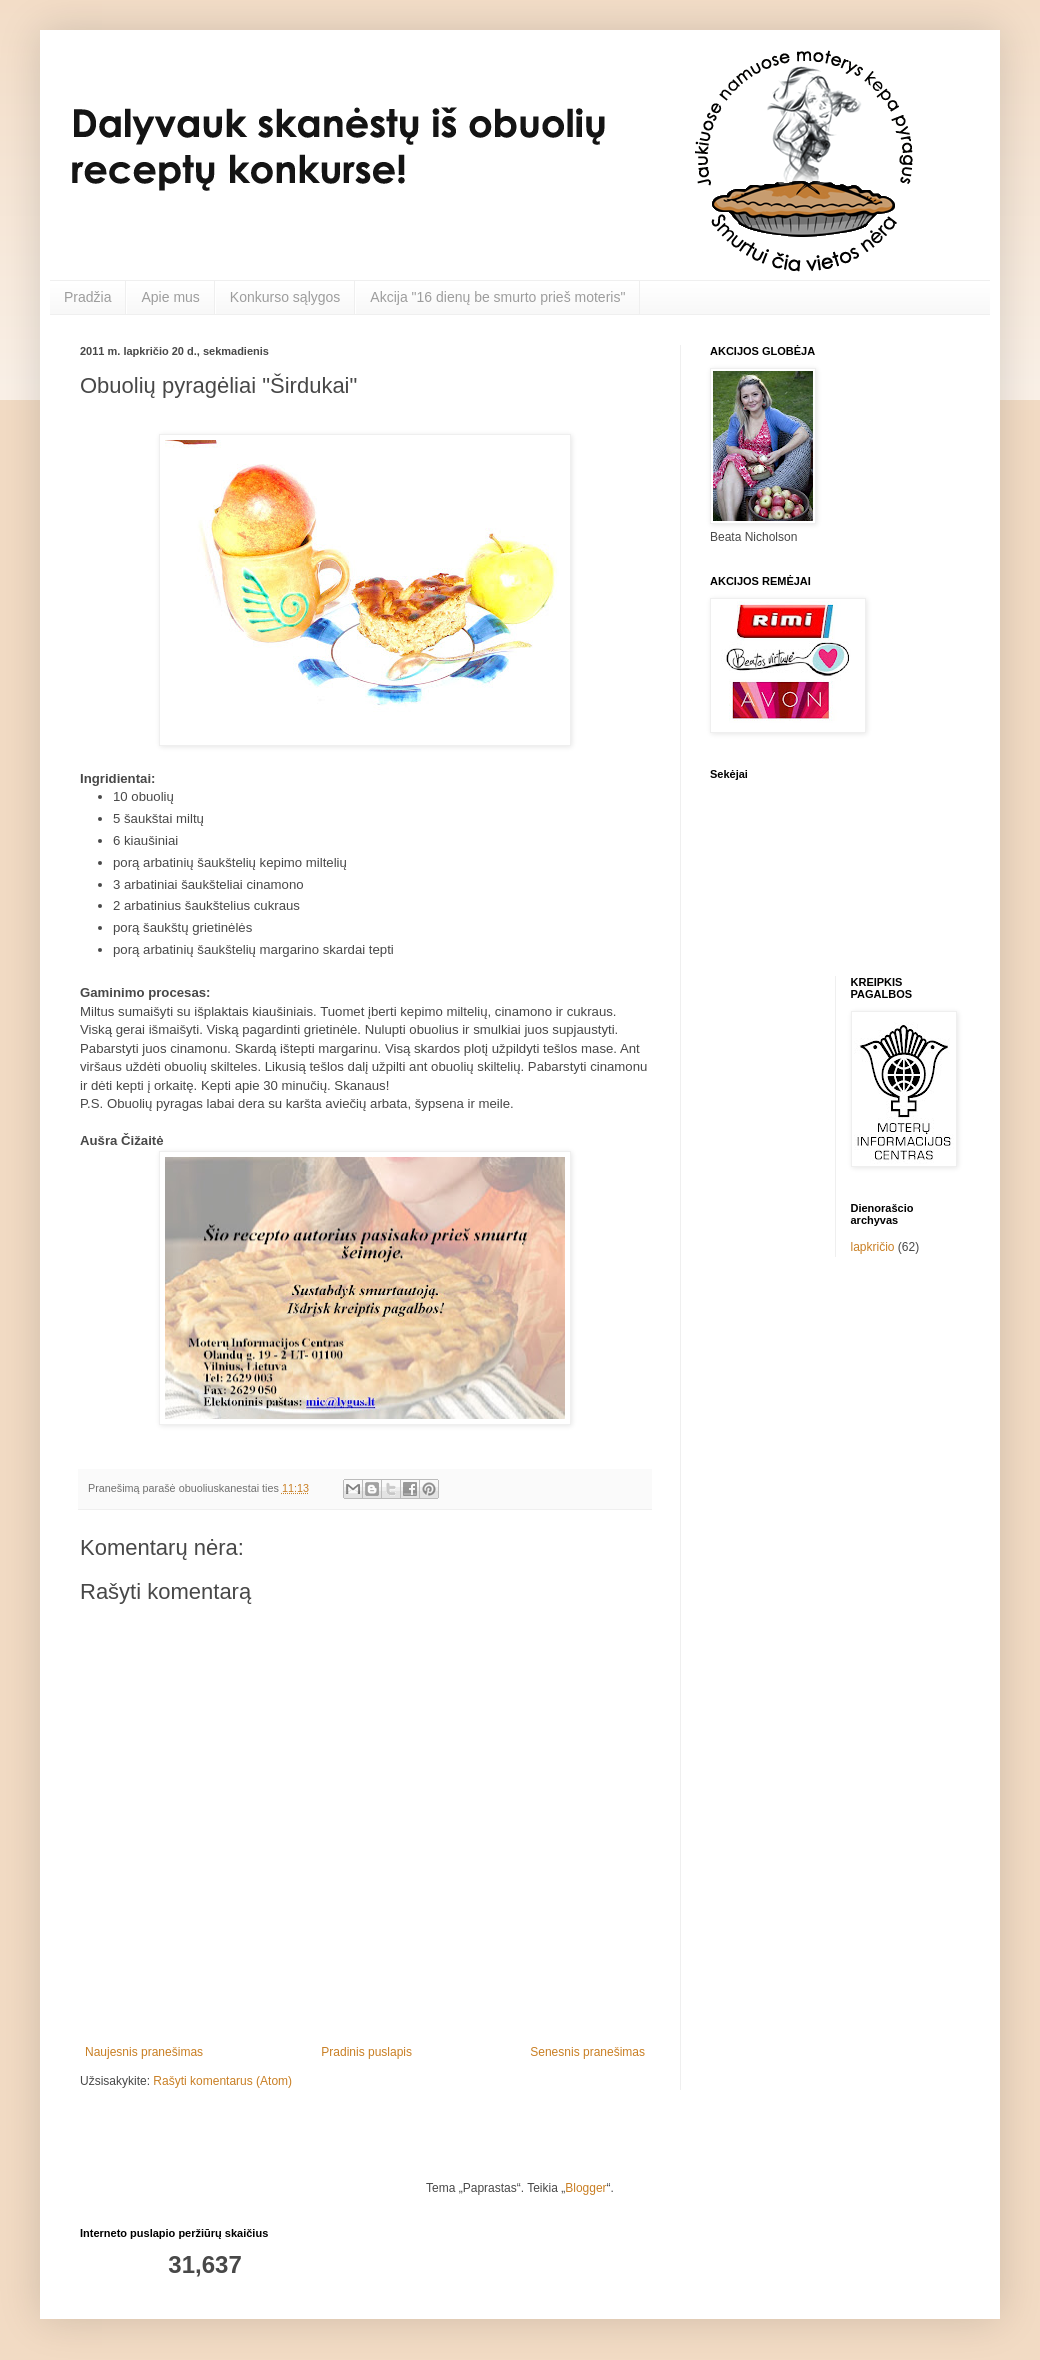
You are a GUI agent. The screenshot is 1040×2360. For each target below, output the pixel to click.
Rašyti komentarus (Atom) (222, 2081)
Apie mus (170, 297)
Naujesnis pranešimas (144, 2052)
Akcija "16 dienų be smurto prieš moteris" (497, 297)
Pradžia (87, 297)
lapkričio (873, 1247)
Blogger (585, 2188)
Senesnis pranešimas (587, 2052)
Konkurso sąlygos (285, 297)
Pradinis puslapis (366, 2052)
